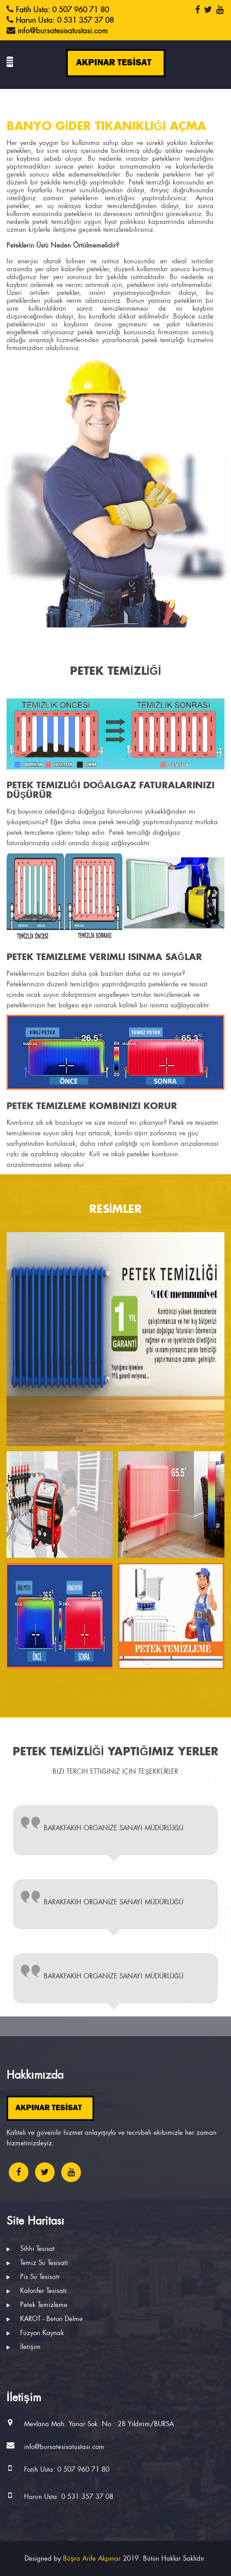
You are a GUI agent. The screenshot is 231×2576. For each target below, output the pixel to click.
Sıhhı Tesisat (31, 2248)
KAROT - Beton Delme (45, 2318)
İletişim (24, 2346)
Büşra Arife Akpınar (92, 2558)
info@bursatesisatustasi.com (64, 2446)
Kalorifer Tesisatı (36, 2290)
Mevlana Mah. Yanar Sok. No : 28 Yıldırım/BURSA (99, 2424)
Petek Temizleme (37, 2304)
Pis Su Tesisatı (33, 2276)
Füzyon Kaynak (35, 2332)
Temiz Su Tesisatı (37, 2262)
